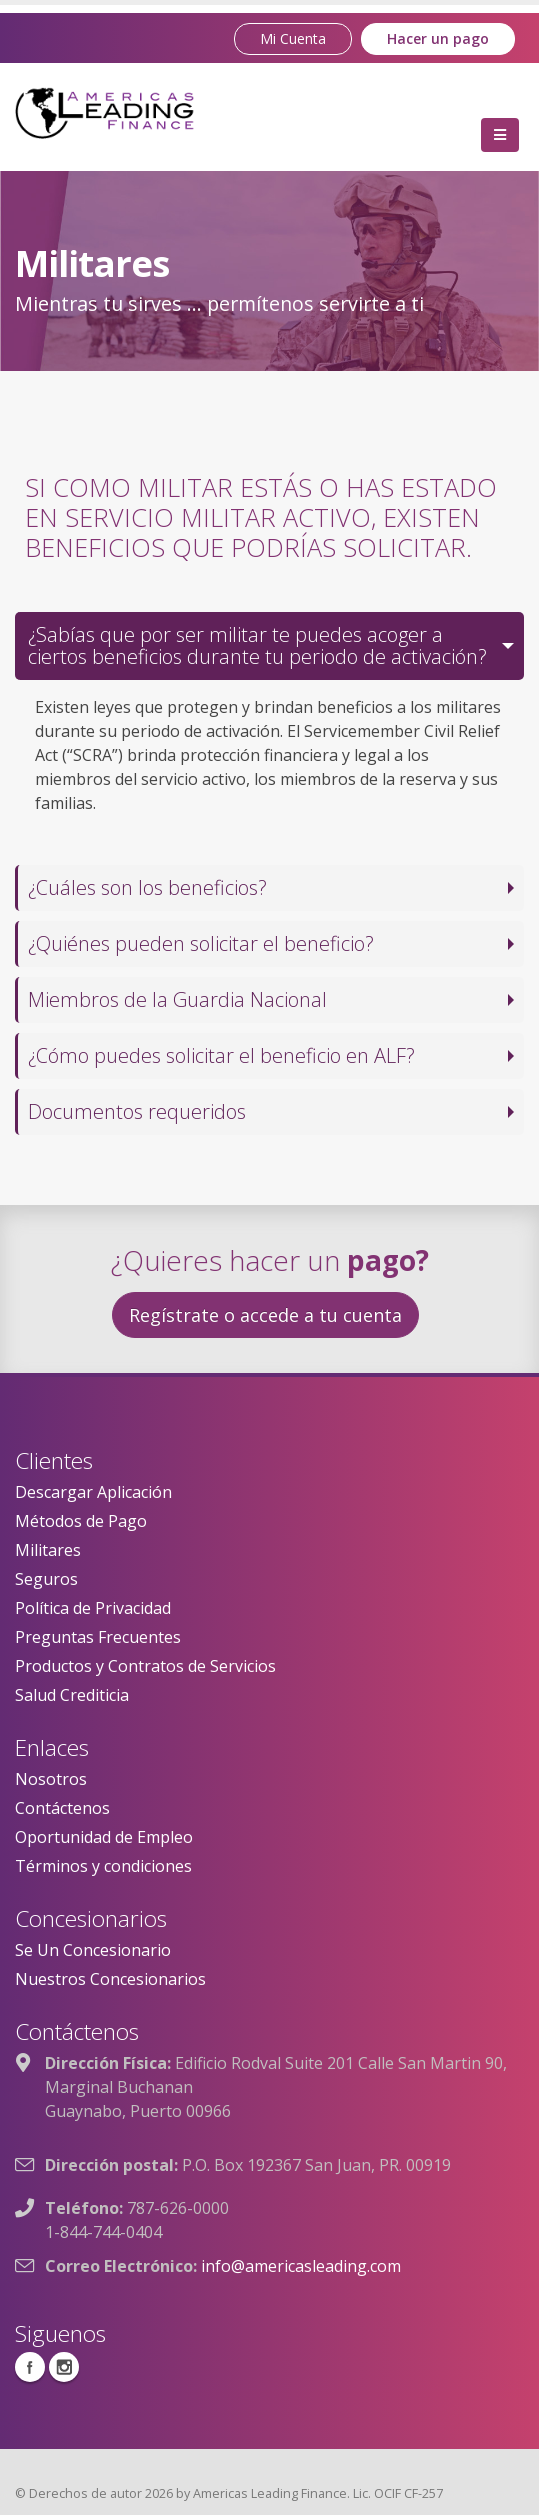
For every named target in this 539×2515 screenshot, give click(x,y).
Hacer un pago (438, 38)
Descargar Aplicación (93, 1492)
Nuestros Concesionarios (110, 1979)
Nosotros (51, 1779)
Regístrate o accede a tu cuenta (265, 1315)
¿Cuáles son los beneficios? (147, 887)
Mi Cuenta (293, 38)
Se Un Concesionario (93, 1950)
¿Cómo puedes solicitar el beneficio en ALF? (221, 1055)
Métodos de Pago (81, 1521)
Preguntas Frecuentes (98, 1637)
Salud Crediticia (72, 1695)
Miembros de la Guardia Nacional (177, 999)
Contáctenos (62, 1808)
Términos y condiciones (103, 1866)
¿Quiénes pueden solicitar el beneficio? (201, 943)
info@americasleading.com (301, 2266)
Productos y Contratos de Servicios (145, 1666)
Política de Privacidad (93, 1608)
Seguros (46, 1579)
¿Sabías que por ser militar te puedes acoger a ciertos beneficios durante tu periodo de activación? (257, 645)
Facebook (30, 2367)
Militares (48, 1550)
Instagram (64, 2367)
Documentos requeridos (137, 1111)
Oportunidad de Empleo (104, 1837)
